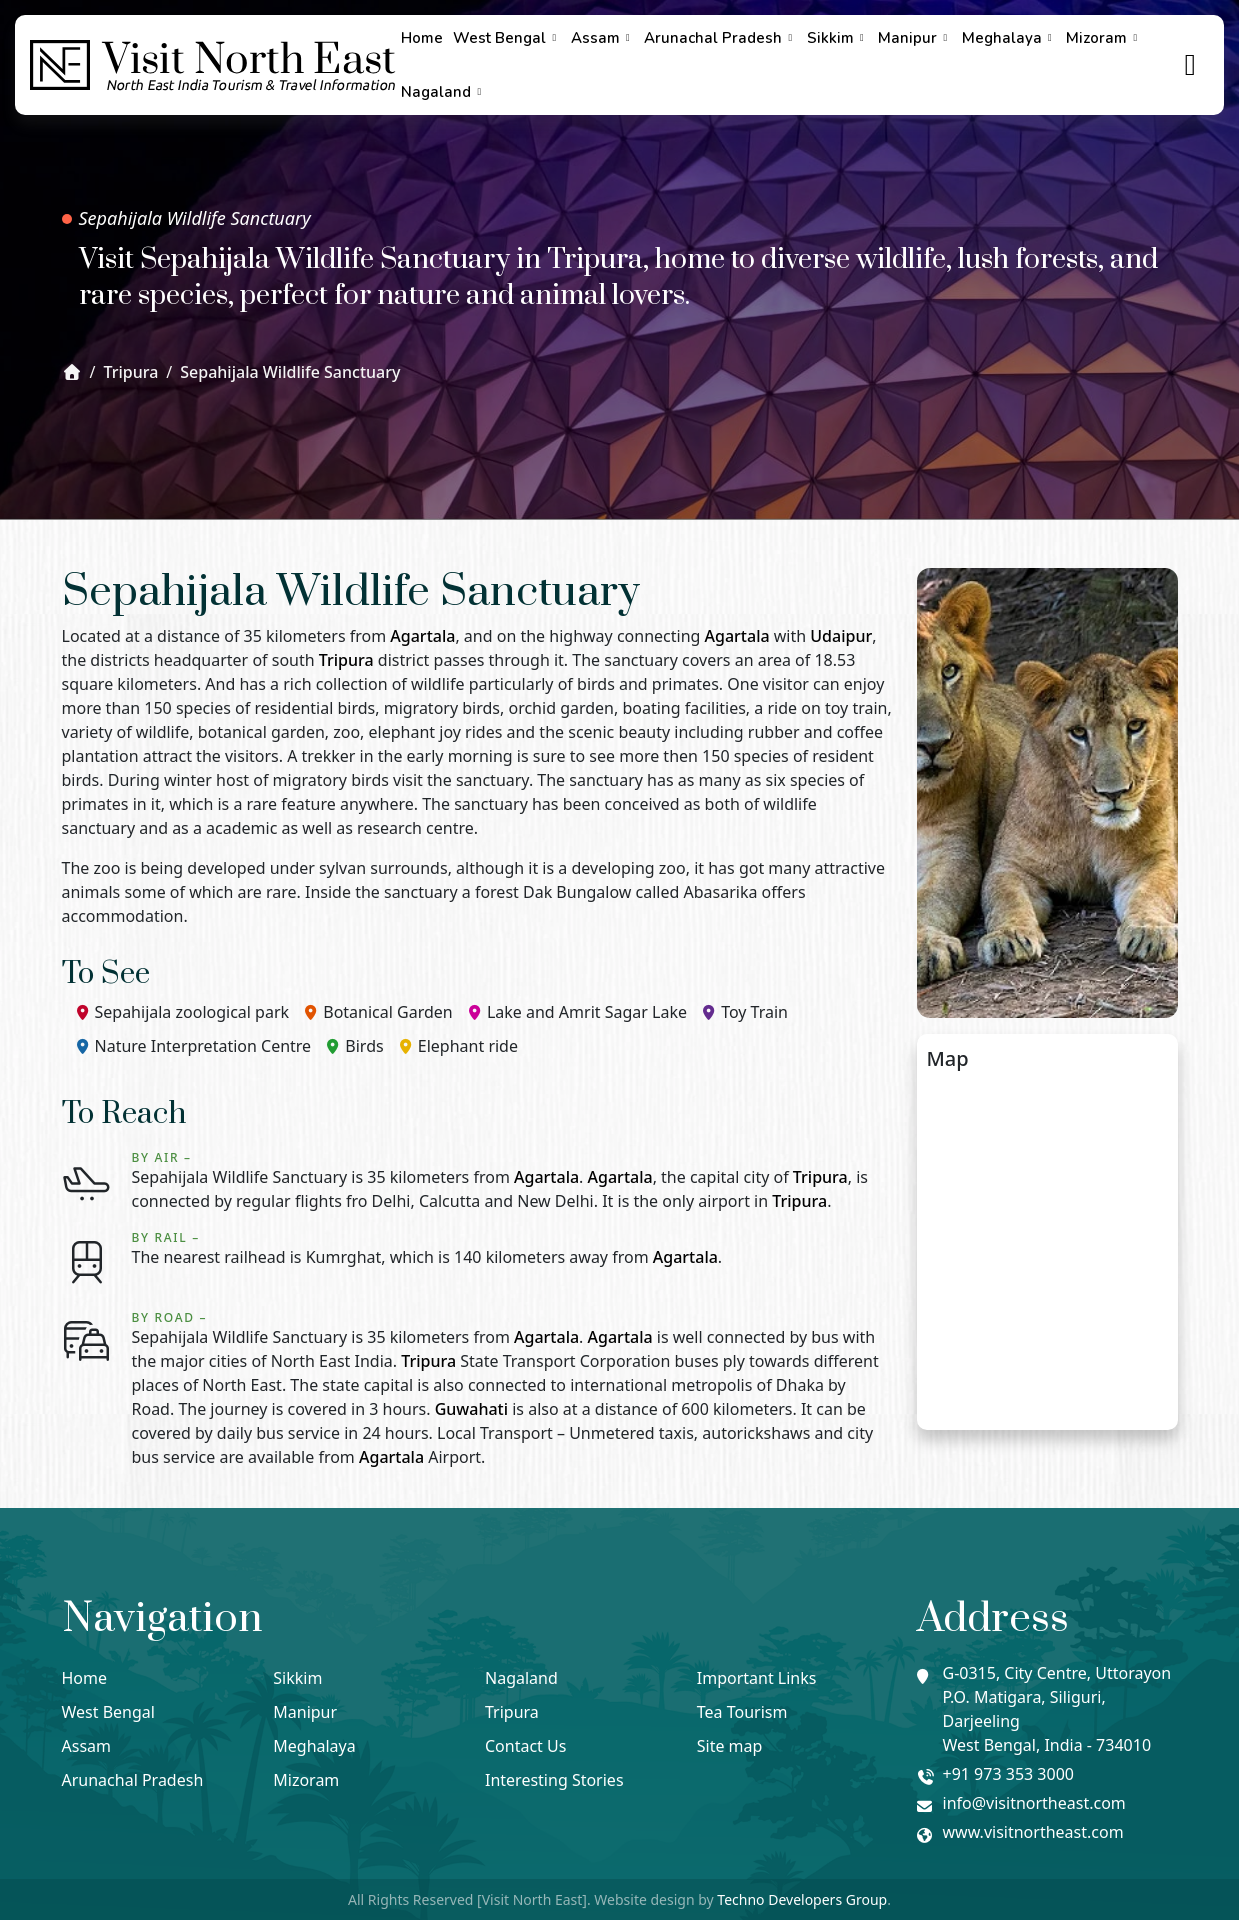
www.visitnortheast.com (1033, 1832)
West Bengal (507, 38)
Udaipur (841, 636)
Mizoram (1104, 38)
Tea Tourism (742, 1712)
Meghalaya (1009, 38)
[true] (1191, 65)
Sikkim (838, 38)
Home (422, 38)
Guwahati (471, 1409)
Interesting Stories (554, 1780)
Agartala (422, 636)
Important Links (757, 1678)
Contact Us (525, 1746)
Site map (730, 1746)
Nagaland (443, 92)
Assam (603, 38)
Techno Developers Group (802, 1899)
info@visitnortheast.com (1034, 1803)
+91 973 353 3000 (1008, 1774)
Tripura (346, 660)
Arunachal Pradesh (720, 38)
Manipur (915, 38)
